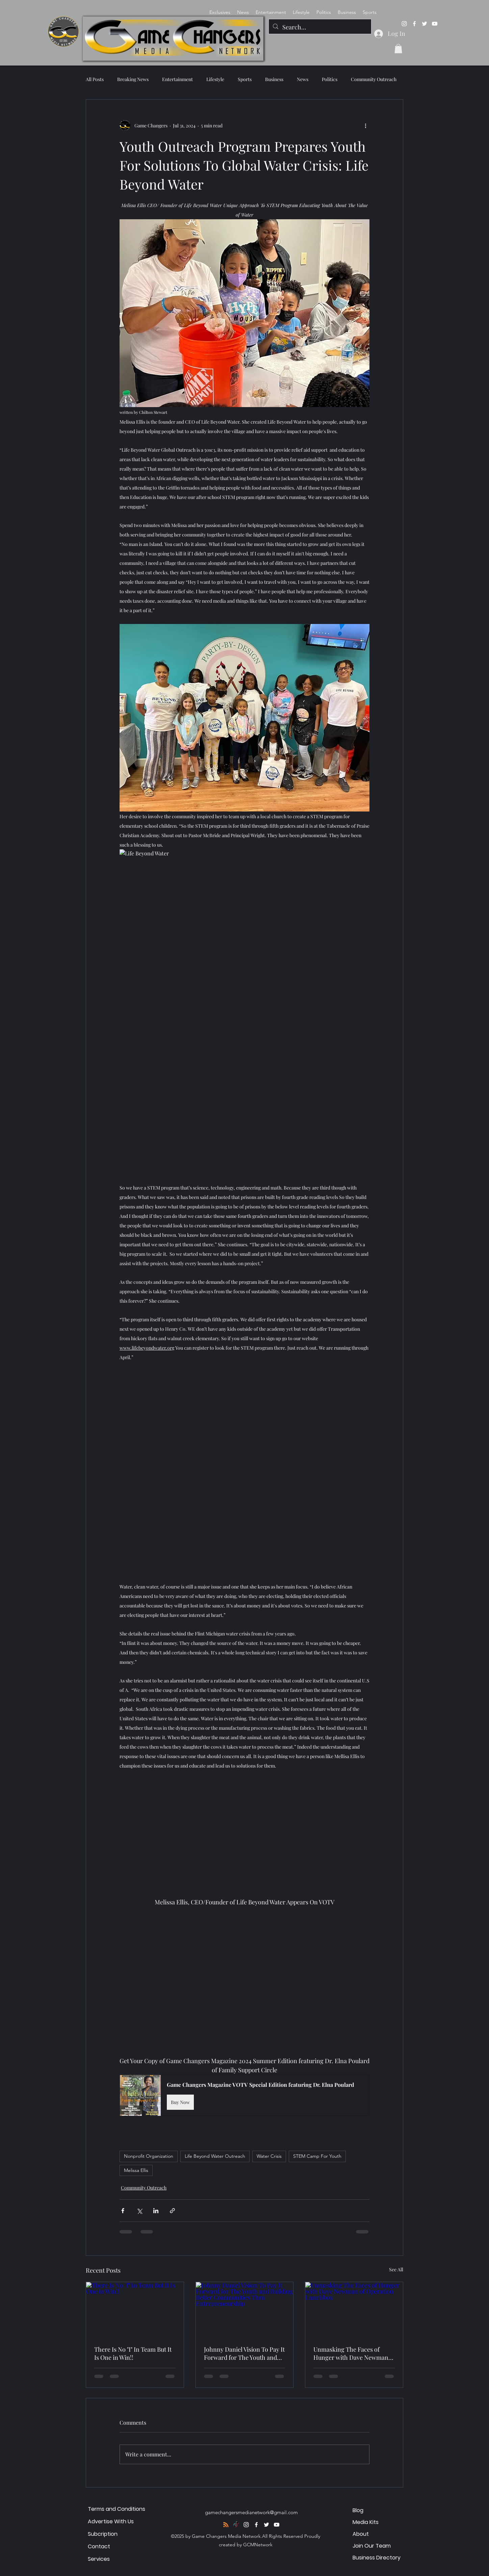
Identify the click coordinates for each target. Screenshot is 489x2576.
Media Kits (366, 2522)
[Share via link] (172, 2210)
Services (99, 2559)
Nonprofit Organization (148, 2156)
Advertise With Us (111, 2521)
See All (396, 2269)
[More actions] (365, 125)
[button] (398, 48)
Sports (245, 79)
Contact (99, 2546)
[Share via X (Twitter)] (139, 2210)
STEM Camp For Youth (317, 2156)
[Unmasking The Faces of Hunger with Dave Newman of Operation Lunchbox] (354, 2309)
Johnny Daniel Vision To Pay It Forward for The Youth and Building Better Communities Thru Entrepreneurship (244, 2353)
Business (274, 79)
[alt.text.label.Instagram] (404, 23)
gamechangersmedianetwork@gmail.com (251, 2512)
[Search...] (319, 27)
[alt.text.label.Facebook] (414, 23)
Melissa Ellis (136, 2170)
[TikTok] (236, 2524)
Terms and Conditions (116, 2509)
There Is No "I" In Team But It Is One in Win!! (133, 2353)
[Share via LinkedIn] (156, 2210)
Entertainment (177, 79)
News (302, 79)
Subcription (103, 2534)
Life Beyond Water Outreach (215, 2156)
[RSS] (226, 2524)
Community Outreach (373, 79)
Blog (358, 2510)
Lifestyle (215, 79)
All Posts (95, 79)
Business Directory (377, 2557)
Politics (329, 79)
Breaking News (133, 79)
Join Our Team (372, 2546)
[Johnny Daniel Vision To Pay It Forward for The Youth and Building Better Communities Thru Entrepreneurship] (244, 2309)
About (361, 2534)
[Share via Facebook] (123, 2210)
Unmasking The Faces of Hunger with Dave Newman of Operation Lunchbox (350, 2353)
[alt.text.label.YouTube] (434, 23)
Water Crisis (269, 2156)
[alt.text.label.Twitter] (424, 23)
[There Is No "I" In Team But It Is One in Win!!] (135, 2309)
